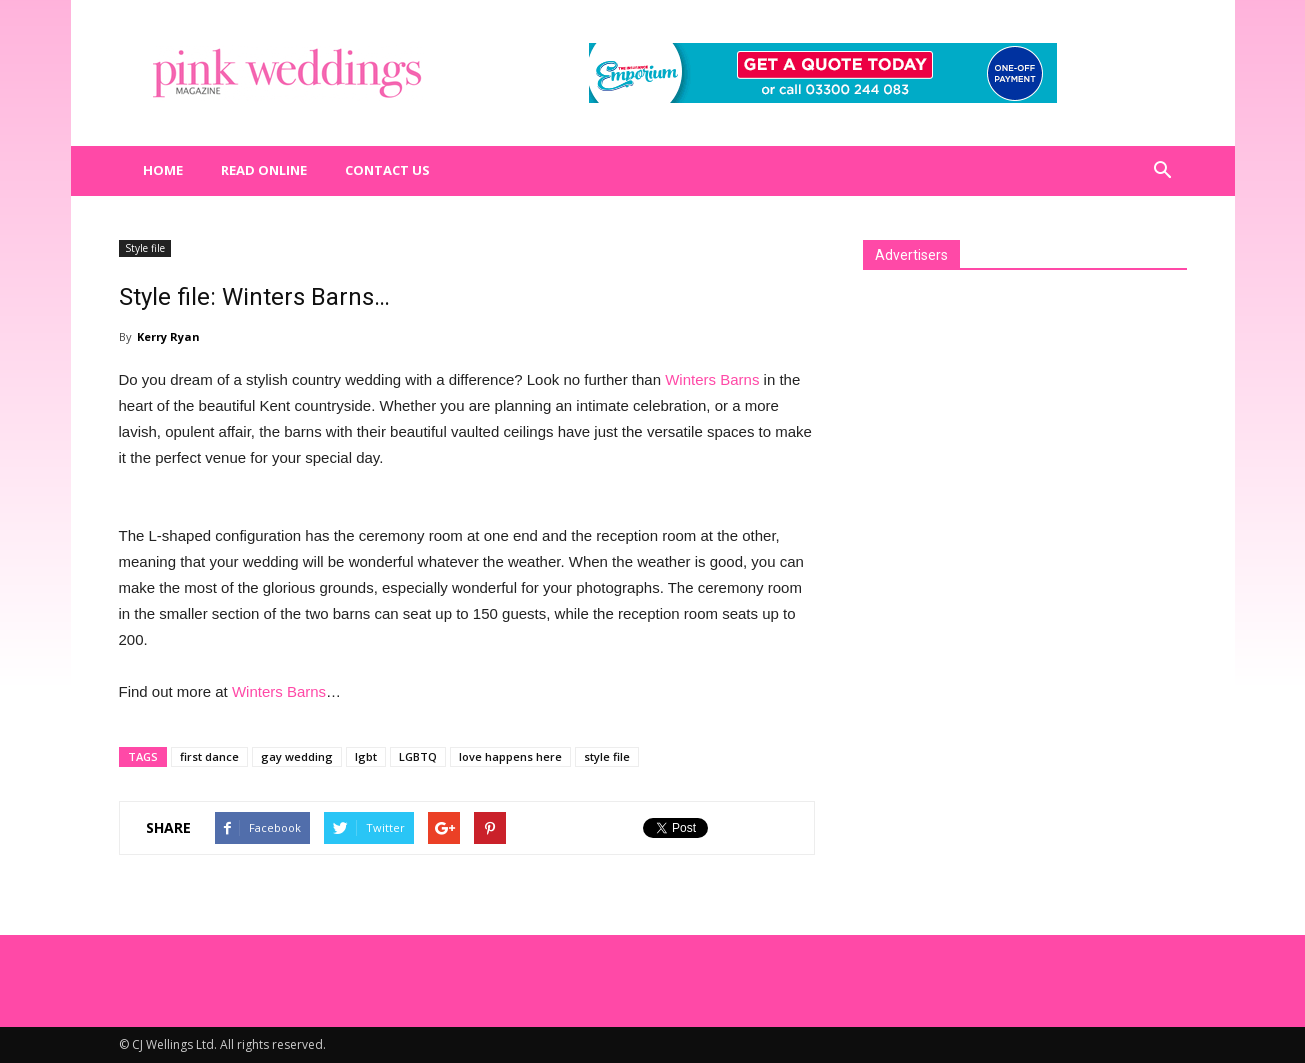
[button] (1163, 171)
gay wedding (297, 756)
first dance (209, 756)
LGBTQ (418, 756)
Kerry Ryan (168, 336)
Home (163, 170)
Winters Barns (712, 379)
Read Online (264, 170)
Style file (145, 248)
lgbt (366, 756)
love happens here (510, 756)
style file (607, 756)
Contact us (387, 170)
